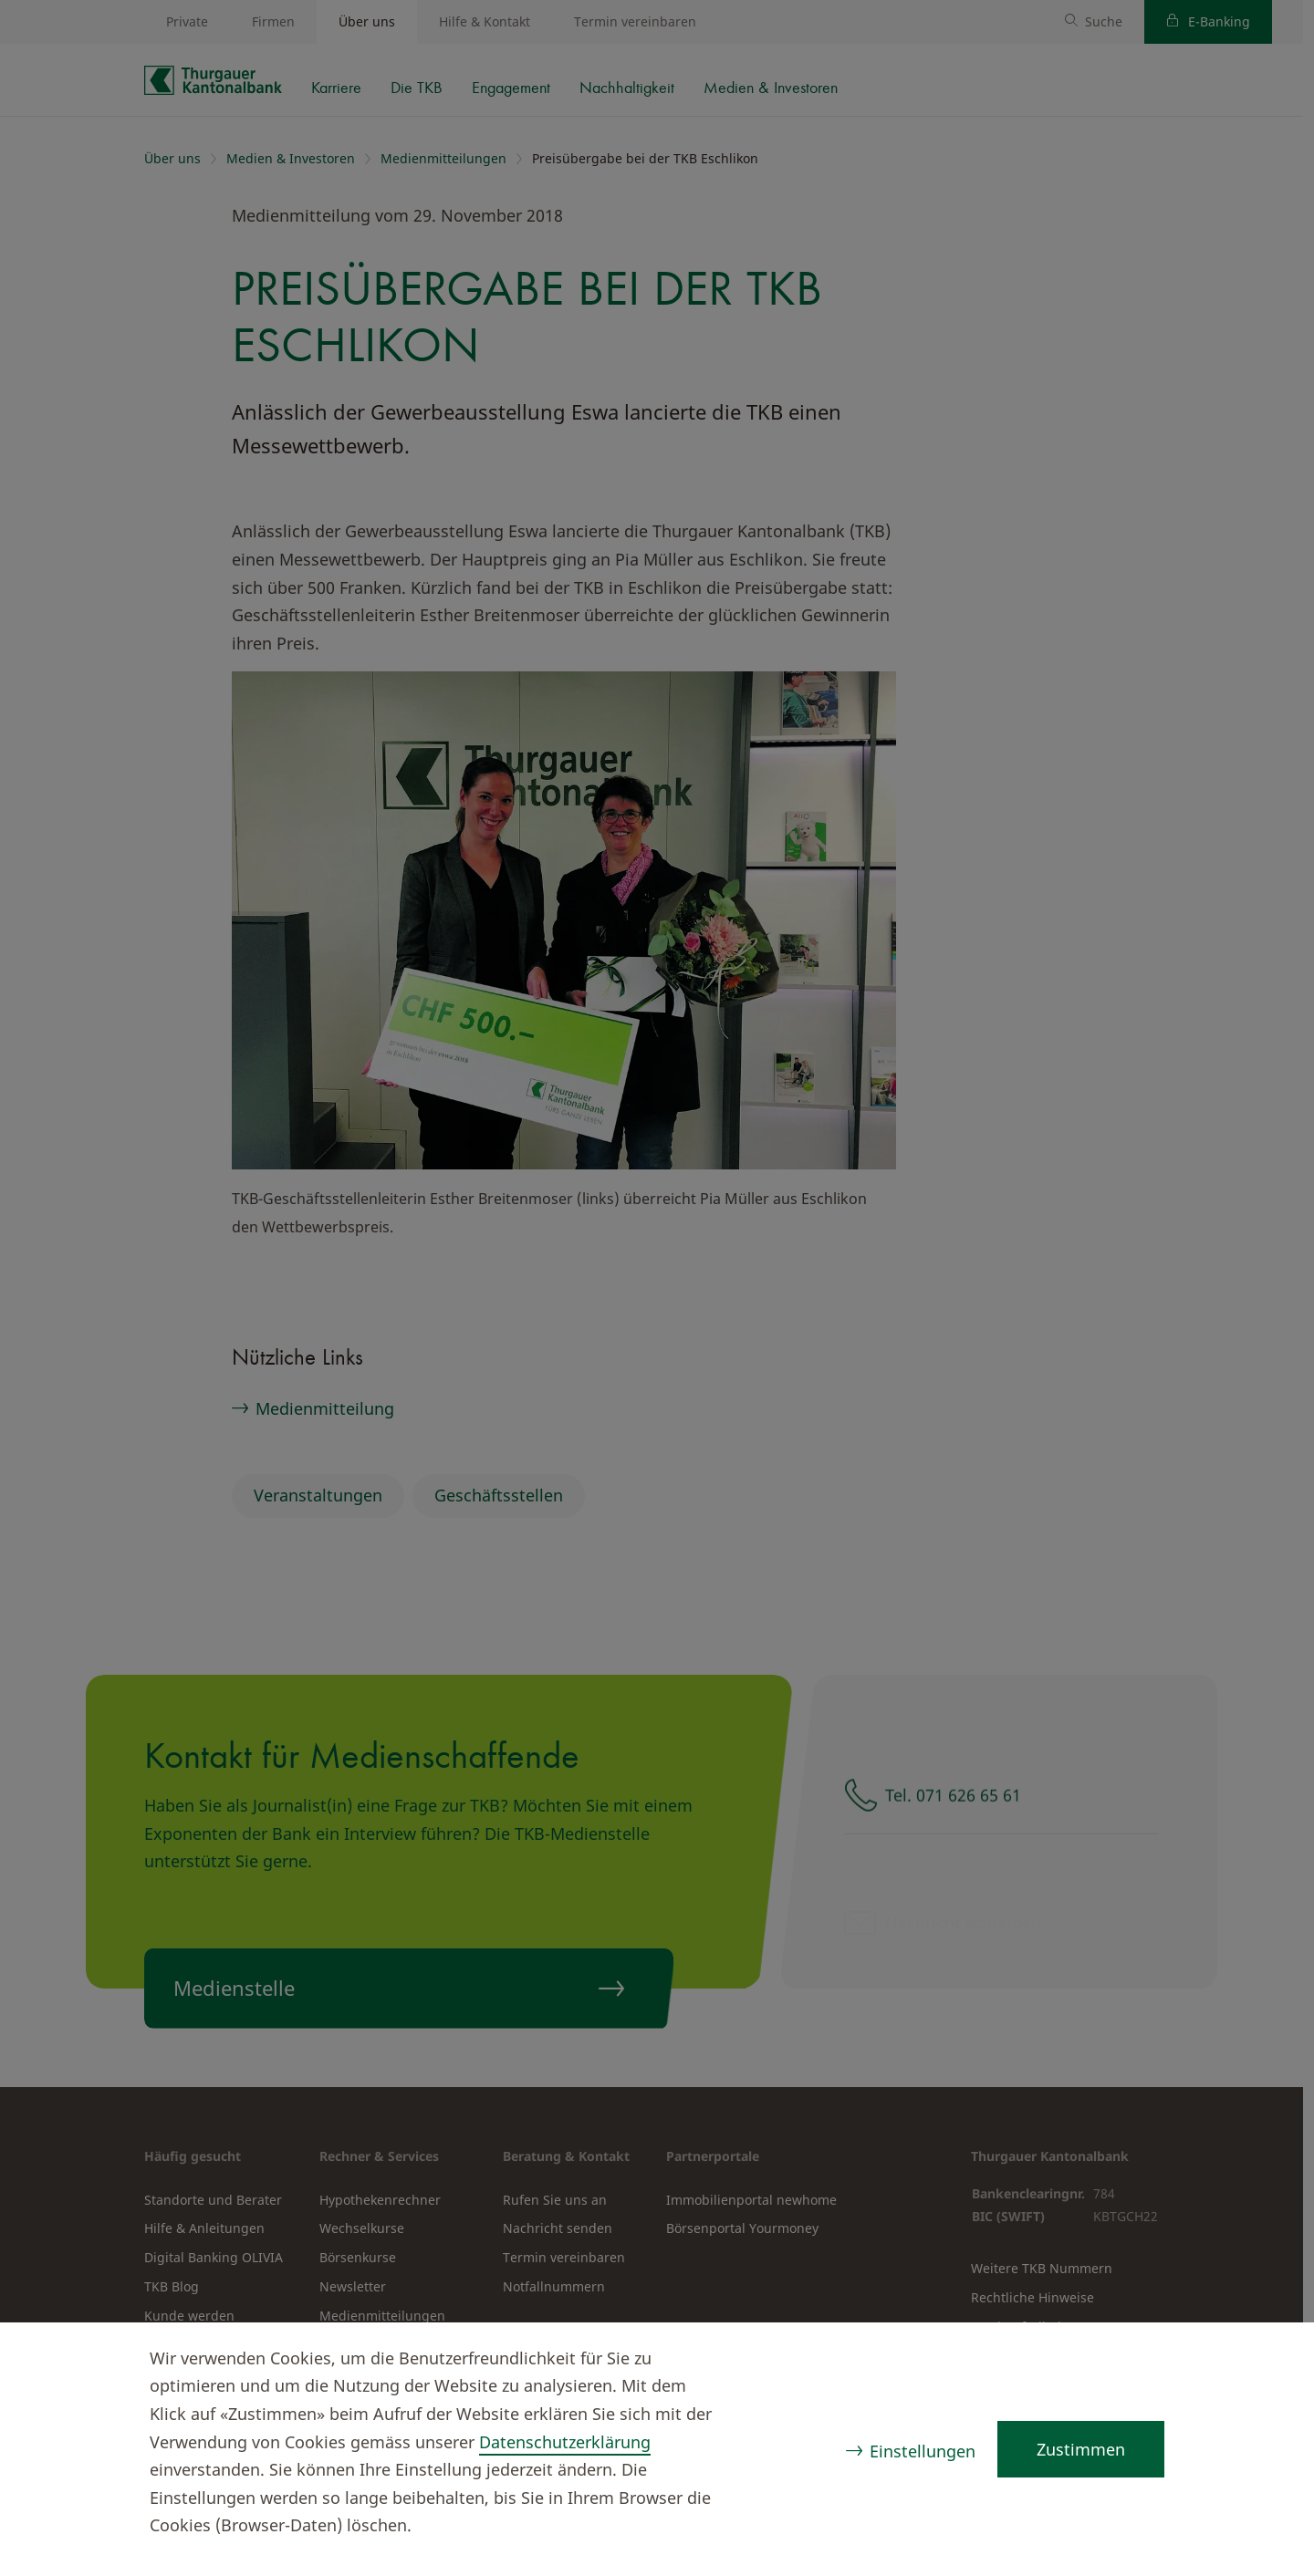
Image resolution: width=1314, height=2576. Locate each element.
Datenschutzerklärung (565, 2442)
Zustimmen (1081, 2449)
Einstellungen (922, 2451)
